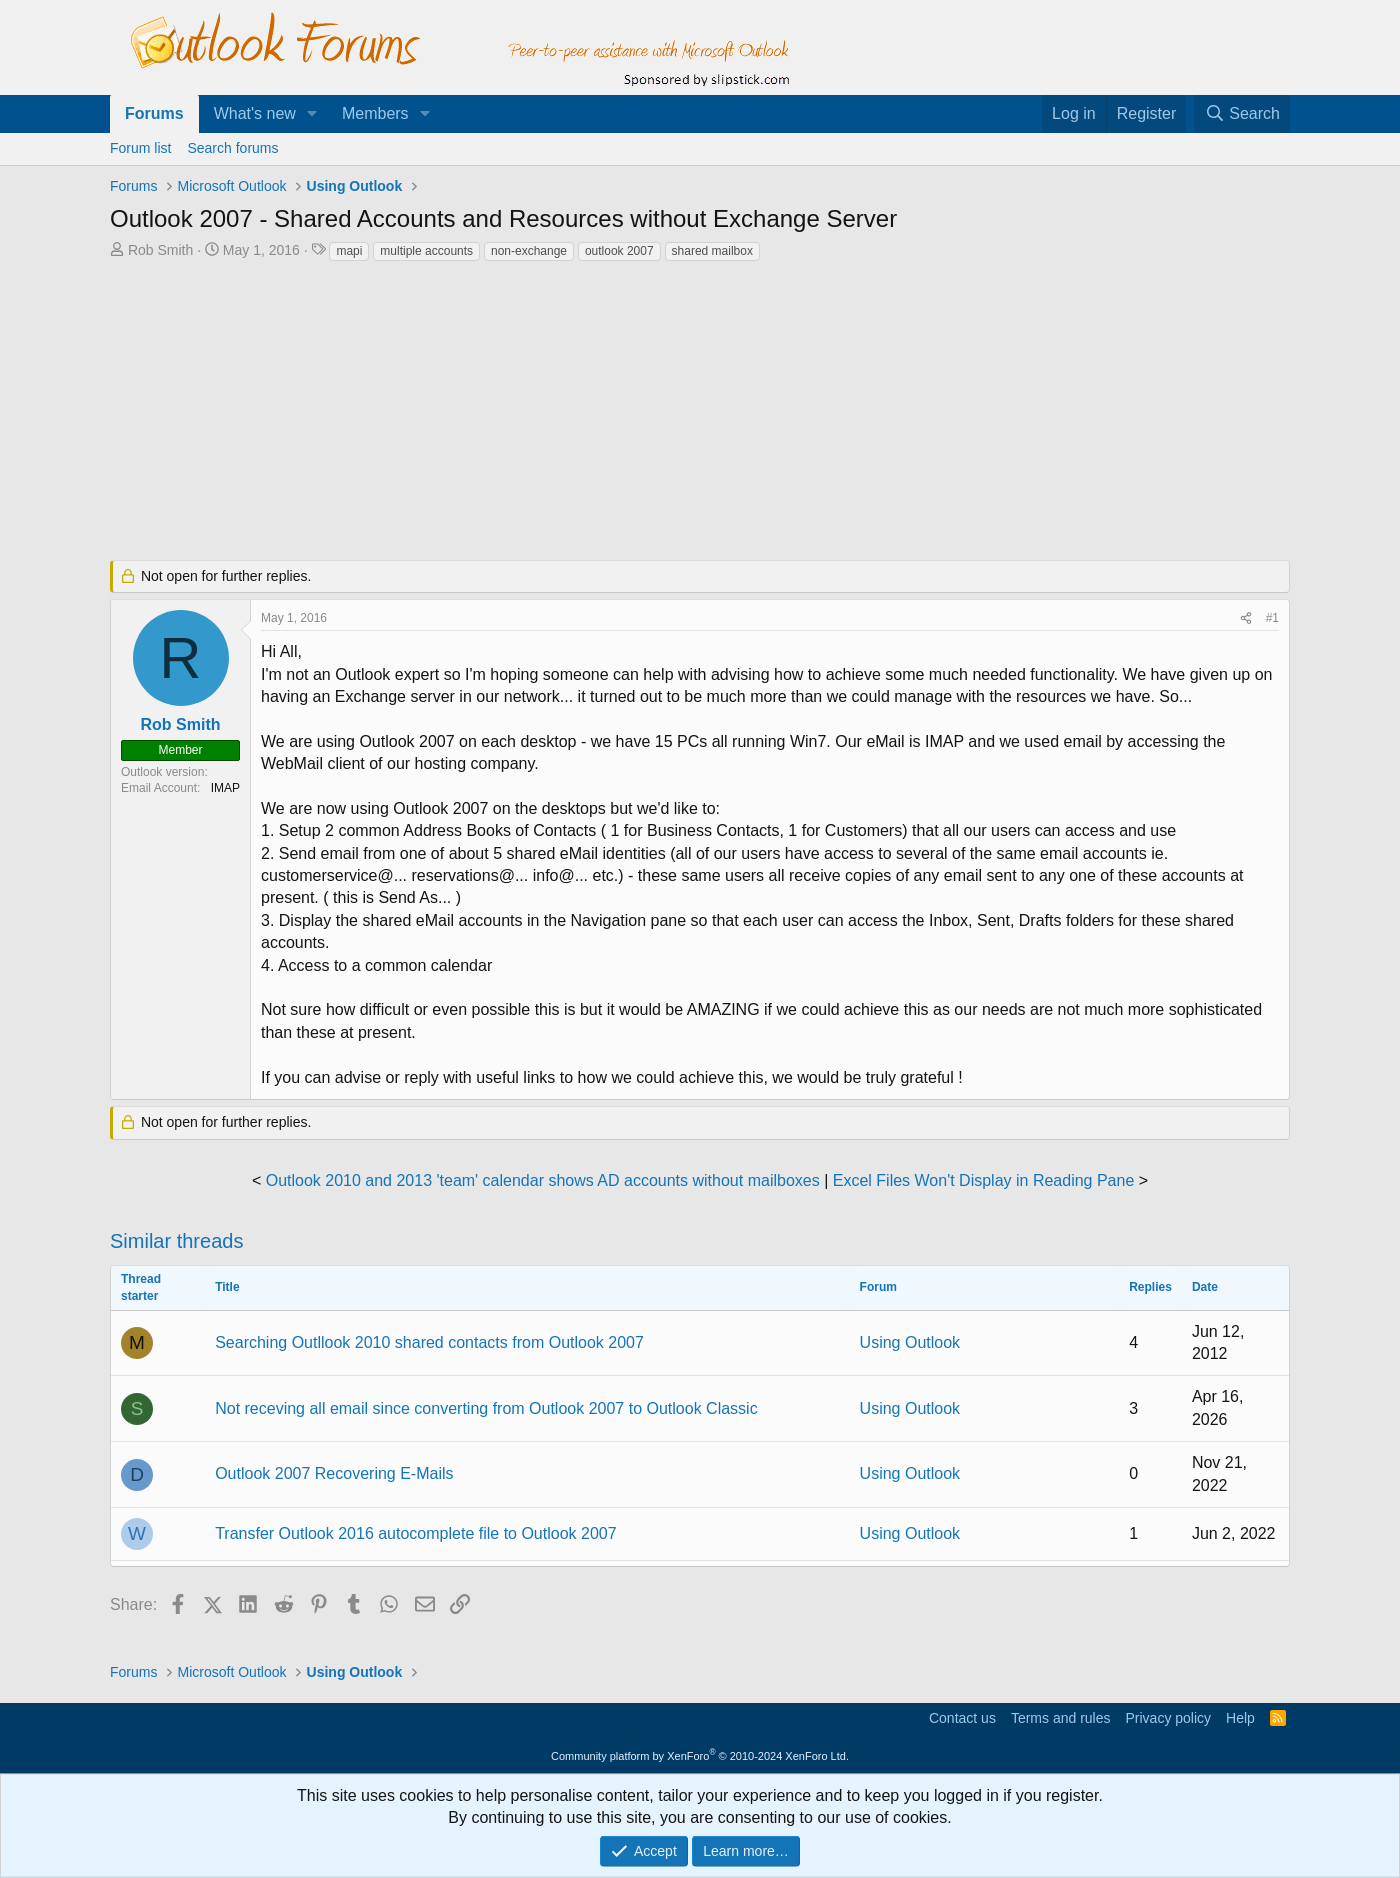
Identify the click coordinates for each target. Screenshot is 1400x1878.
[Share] (1246, 618)
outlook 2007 (619, 251)
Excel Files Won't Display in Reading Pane (984, 1180)
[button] (312, 114)
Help (1240, 1718)
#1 (1272, 618)
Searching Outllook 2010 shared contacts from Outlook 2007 (429, 1342)
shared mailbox (712, 251)
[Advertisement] (595, 413)
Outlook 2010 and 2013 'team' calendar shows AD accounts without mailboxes (543, 1180)
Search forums (232, 148)
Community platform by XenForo (700, 1756)
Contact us (962, 1718)
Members (375, 113)
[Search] (1242, 114)
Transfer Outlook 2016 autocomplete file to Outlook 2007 (415, 1533)
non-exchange (529, 251)
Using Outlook (910, 1342)
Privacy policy (1168, 1718)
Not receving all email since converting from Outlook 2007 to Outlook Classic (486, 1408)
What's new (255, 113)
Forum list (140, 148)
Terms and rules (1061, 1718)
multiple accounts (426, 251)
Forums (154, 113)
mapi (349, 251)
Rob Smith (160, 250)
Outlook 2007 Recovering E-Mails (334, 1473)
